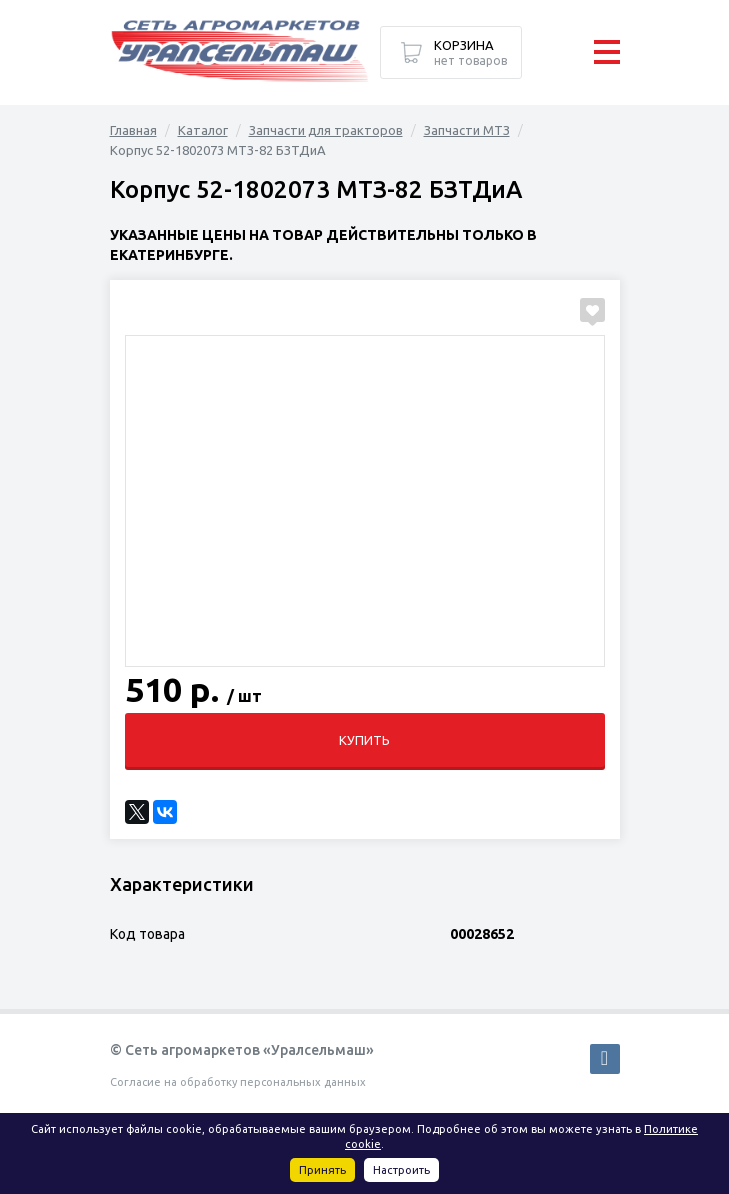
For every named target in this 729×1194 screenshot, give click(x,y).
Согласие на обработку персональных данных (238, 1082)
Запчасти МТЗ (467, 130)
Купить (364, 740)
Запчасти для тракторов (326, 130)
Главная (133, 130)
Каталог (203, 130)
